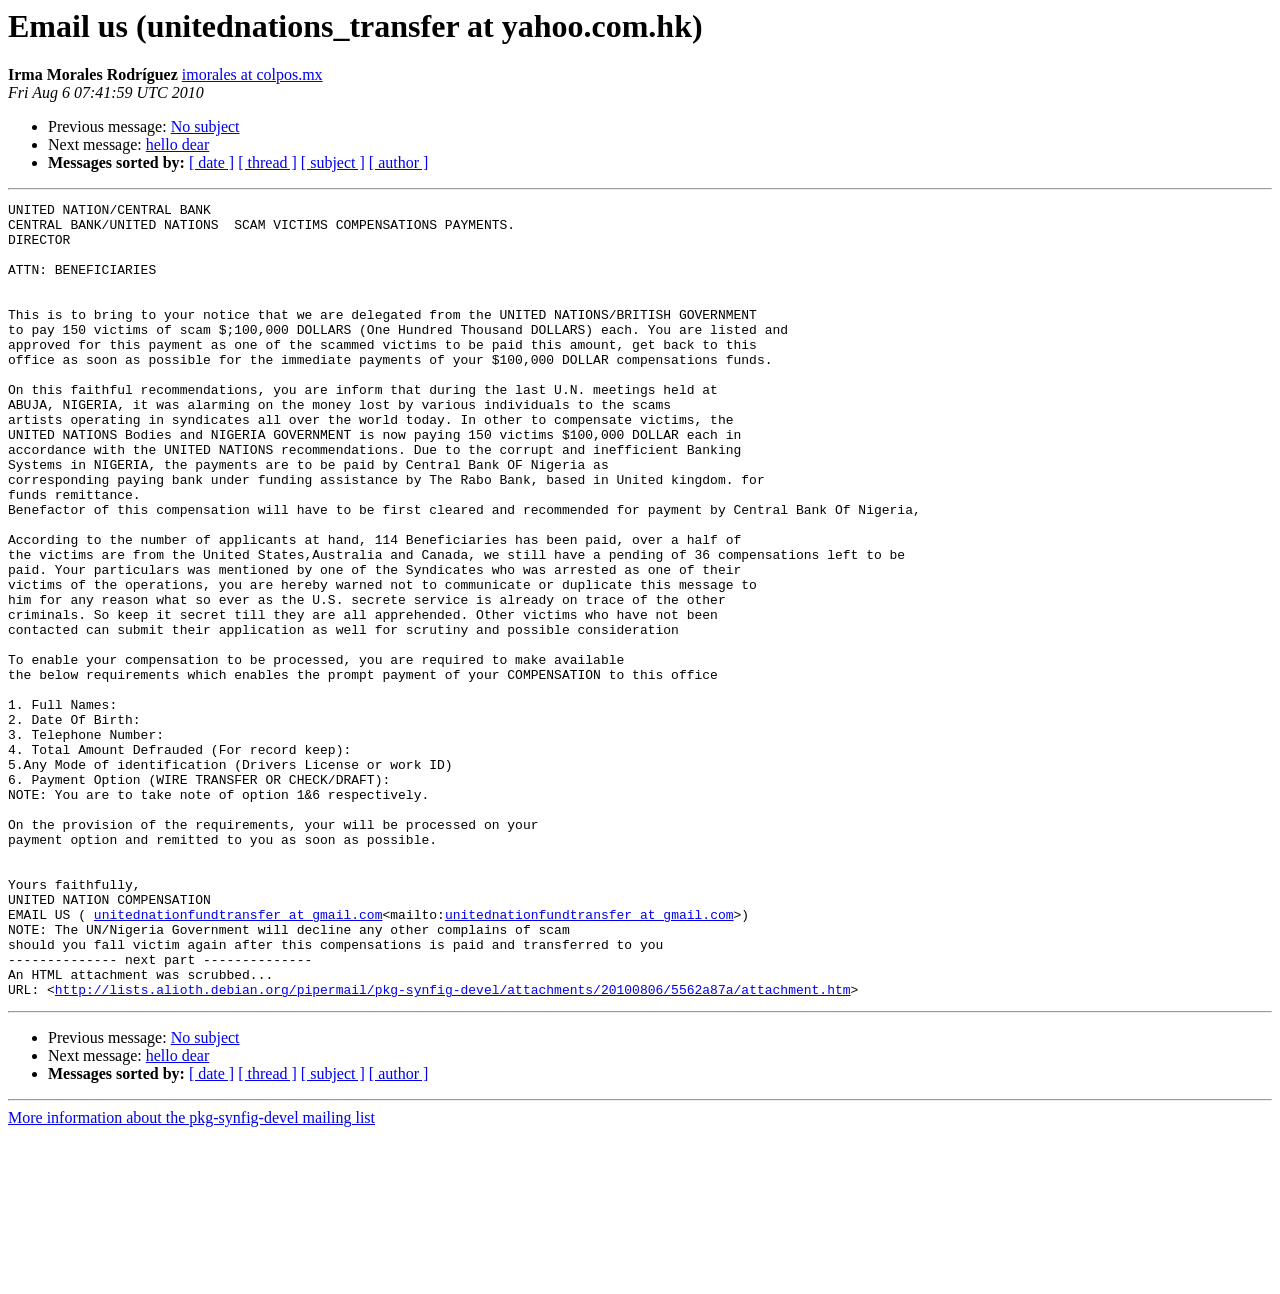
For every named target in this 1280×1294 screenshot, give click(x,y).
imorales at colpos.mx (252, 74)
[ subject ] (333, 162)
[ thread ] (267, 162)
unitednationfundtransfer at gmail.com (238, 1058)
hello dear (178, 144)
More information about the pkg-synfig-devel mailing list (191, 1276)
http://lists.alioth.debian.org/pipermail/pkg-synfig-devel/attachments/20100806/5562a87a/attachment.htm (453, 1148)
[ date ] (211, 162)
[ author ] (399, 162)
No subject (205, 126)
